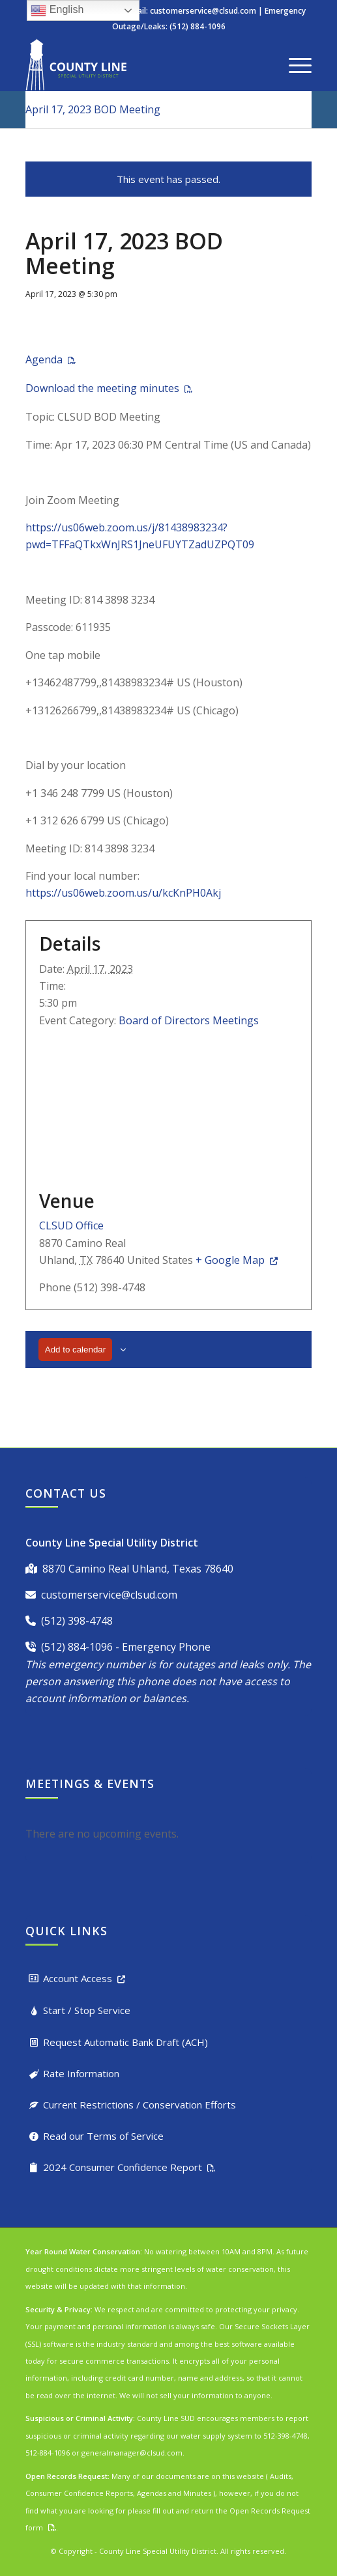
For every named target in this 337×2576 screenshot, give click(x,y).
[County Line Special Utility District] (140, 64)
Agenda (44, 359)
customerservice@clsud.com (203, 10)
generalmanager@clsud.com (132, 2452)
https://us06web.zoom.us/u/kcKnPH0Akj (123, 893)
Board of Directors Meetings (189, 1020)
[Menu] (294, 64)
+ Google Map (230, 1260)
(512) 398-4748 (77, 1621)
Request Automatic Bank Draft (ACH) (125, 2042)
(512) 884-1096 (77, 1647)
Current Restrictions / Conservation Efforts (139, 2104)
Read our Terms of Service (103, 2135)
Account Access (77, 1978)
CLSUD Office (71, 1225)
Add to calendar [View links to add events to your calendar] (75, 1349)
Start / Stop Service (86, 2010)
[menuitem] (294, 64)
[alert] (168, 1833)
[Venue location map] (168, 1107)
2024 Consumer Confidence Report (122, 2167)
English (57, 10)
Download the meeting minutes (102, 388)
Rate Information (81, 2073)
